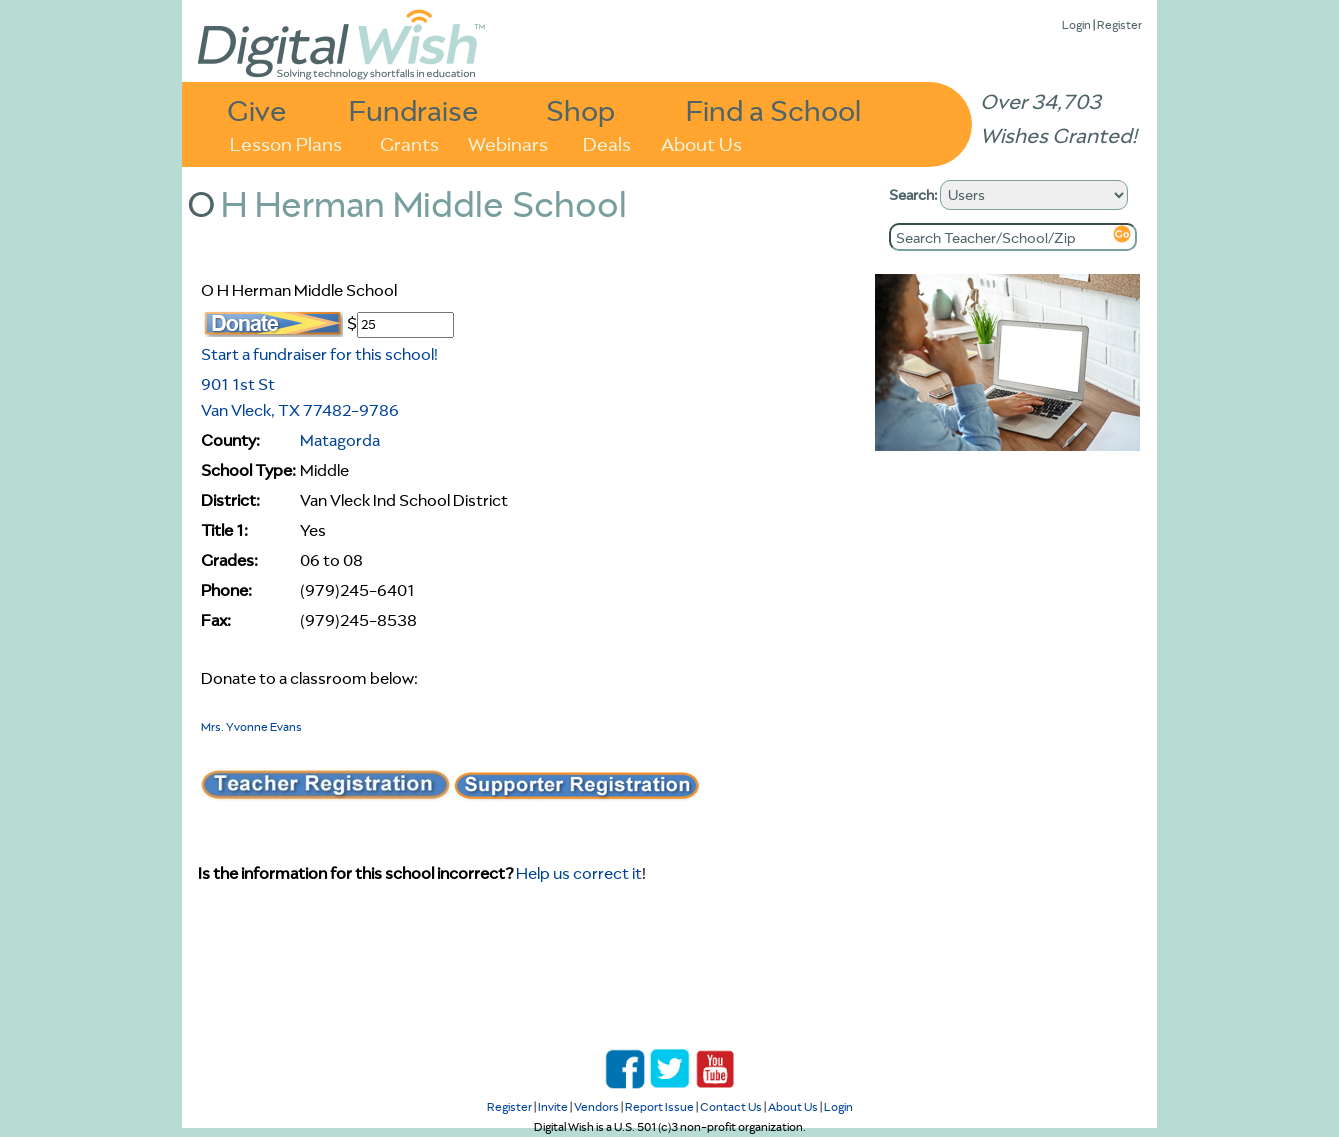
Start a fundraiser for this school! (319, 354)
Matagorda (340, 440)
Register (1119, 24)
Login (1076, 24)
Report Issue (659, 1106)
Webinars (508, 142)
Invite (553, 1106)
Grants (409, 142)
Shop (580, 109)
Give (257, 109)
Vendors (596, 1106)
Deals (607, 142)
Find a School (773, 109)
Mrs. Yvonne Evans (251, 726)
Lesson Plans (286, 142)
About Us (701, 142)
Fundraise (414, 109)
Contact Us (731, 1106)
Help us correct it (579, 873)
